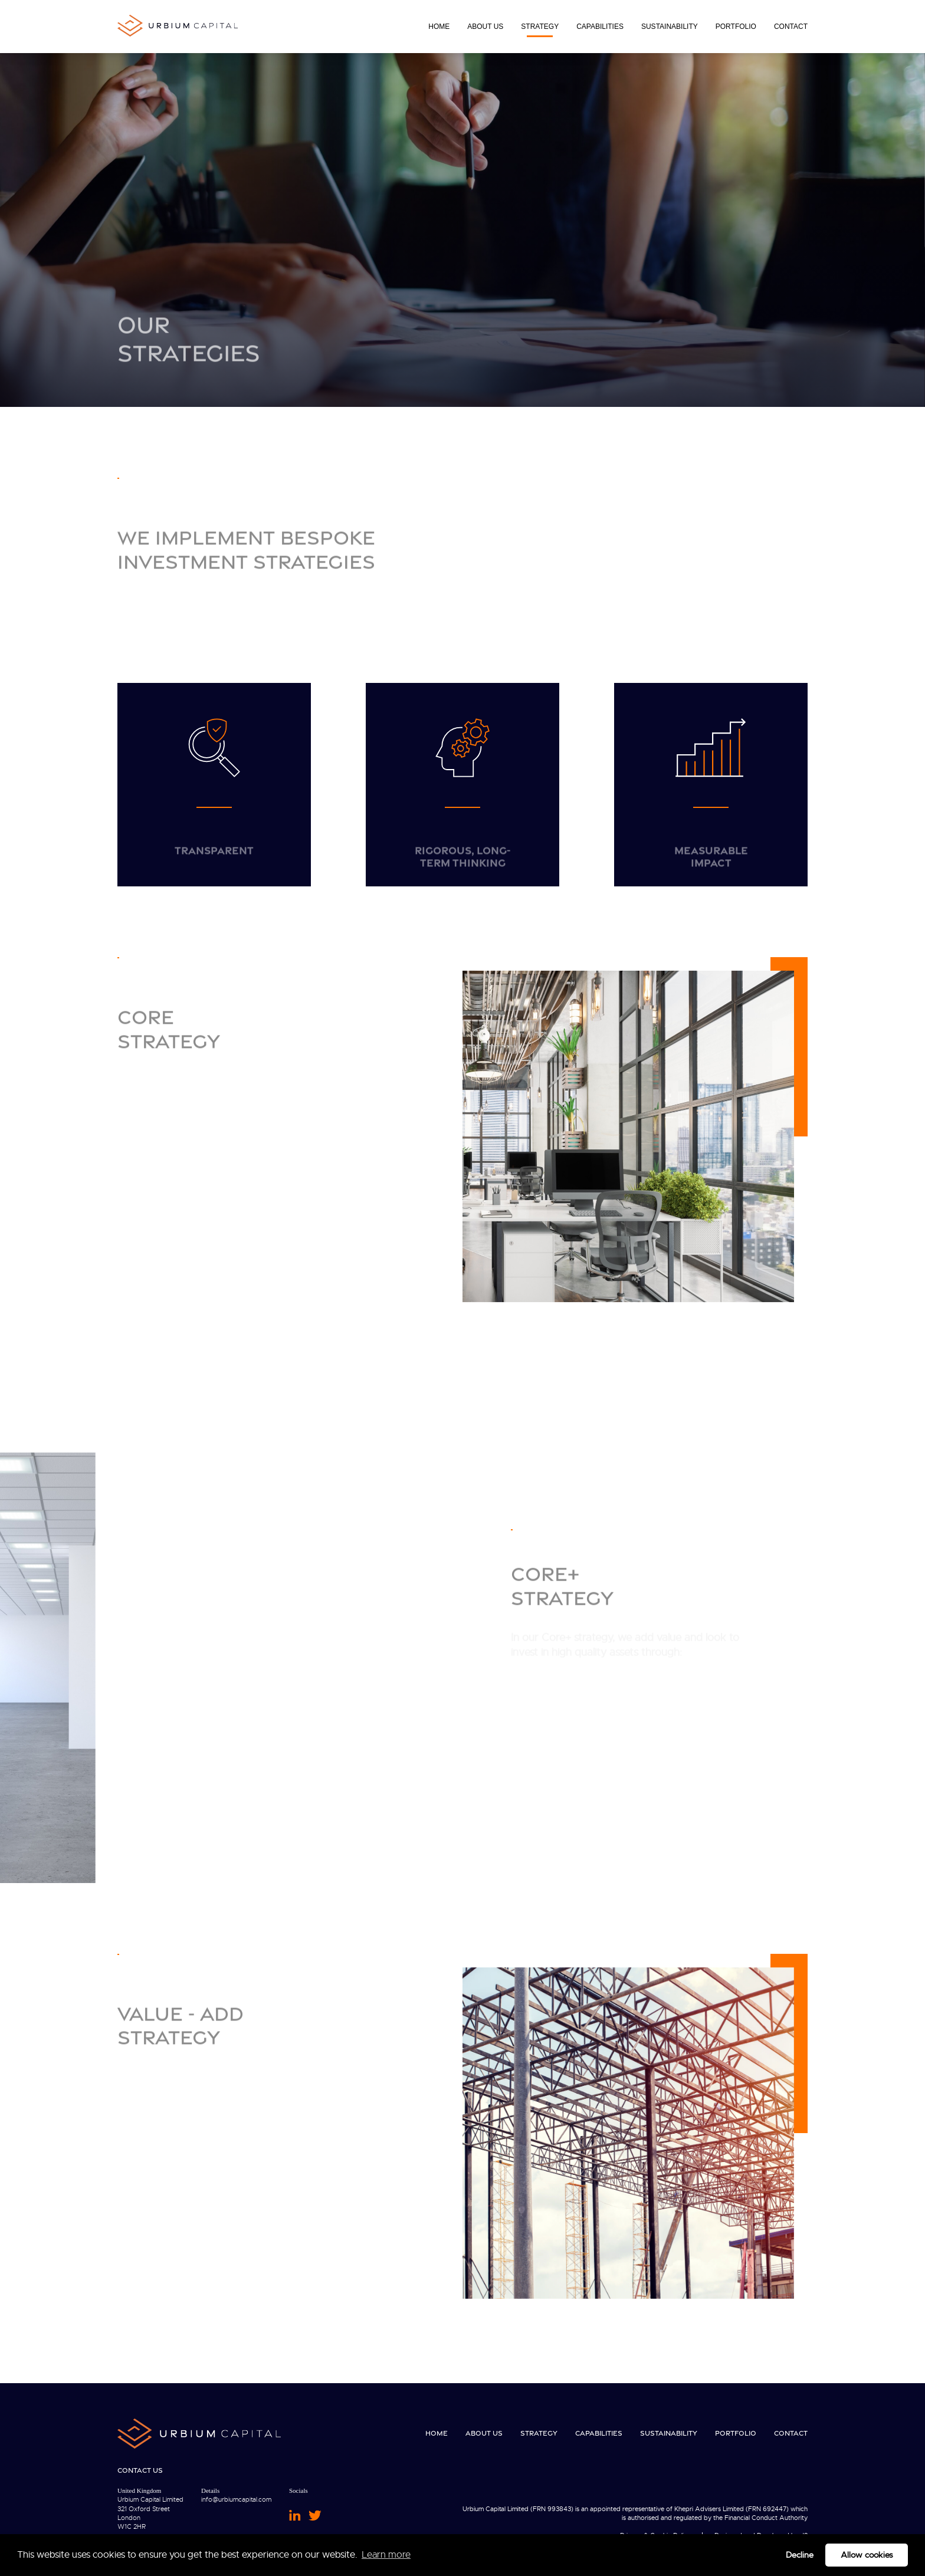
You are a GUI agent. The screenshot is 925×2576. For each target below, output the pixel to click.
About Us (485, 26)
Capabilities (600, 26)
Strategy (540, 26)
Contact (791, 26)
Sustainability (669, 26)
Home (439, 26)
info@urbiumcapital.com (236, 2499)
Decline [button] (800, 2554)
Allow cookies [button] (867, 2554)
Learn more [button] (386, 2555)
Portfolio (736, 26)
